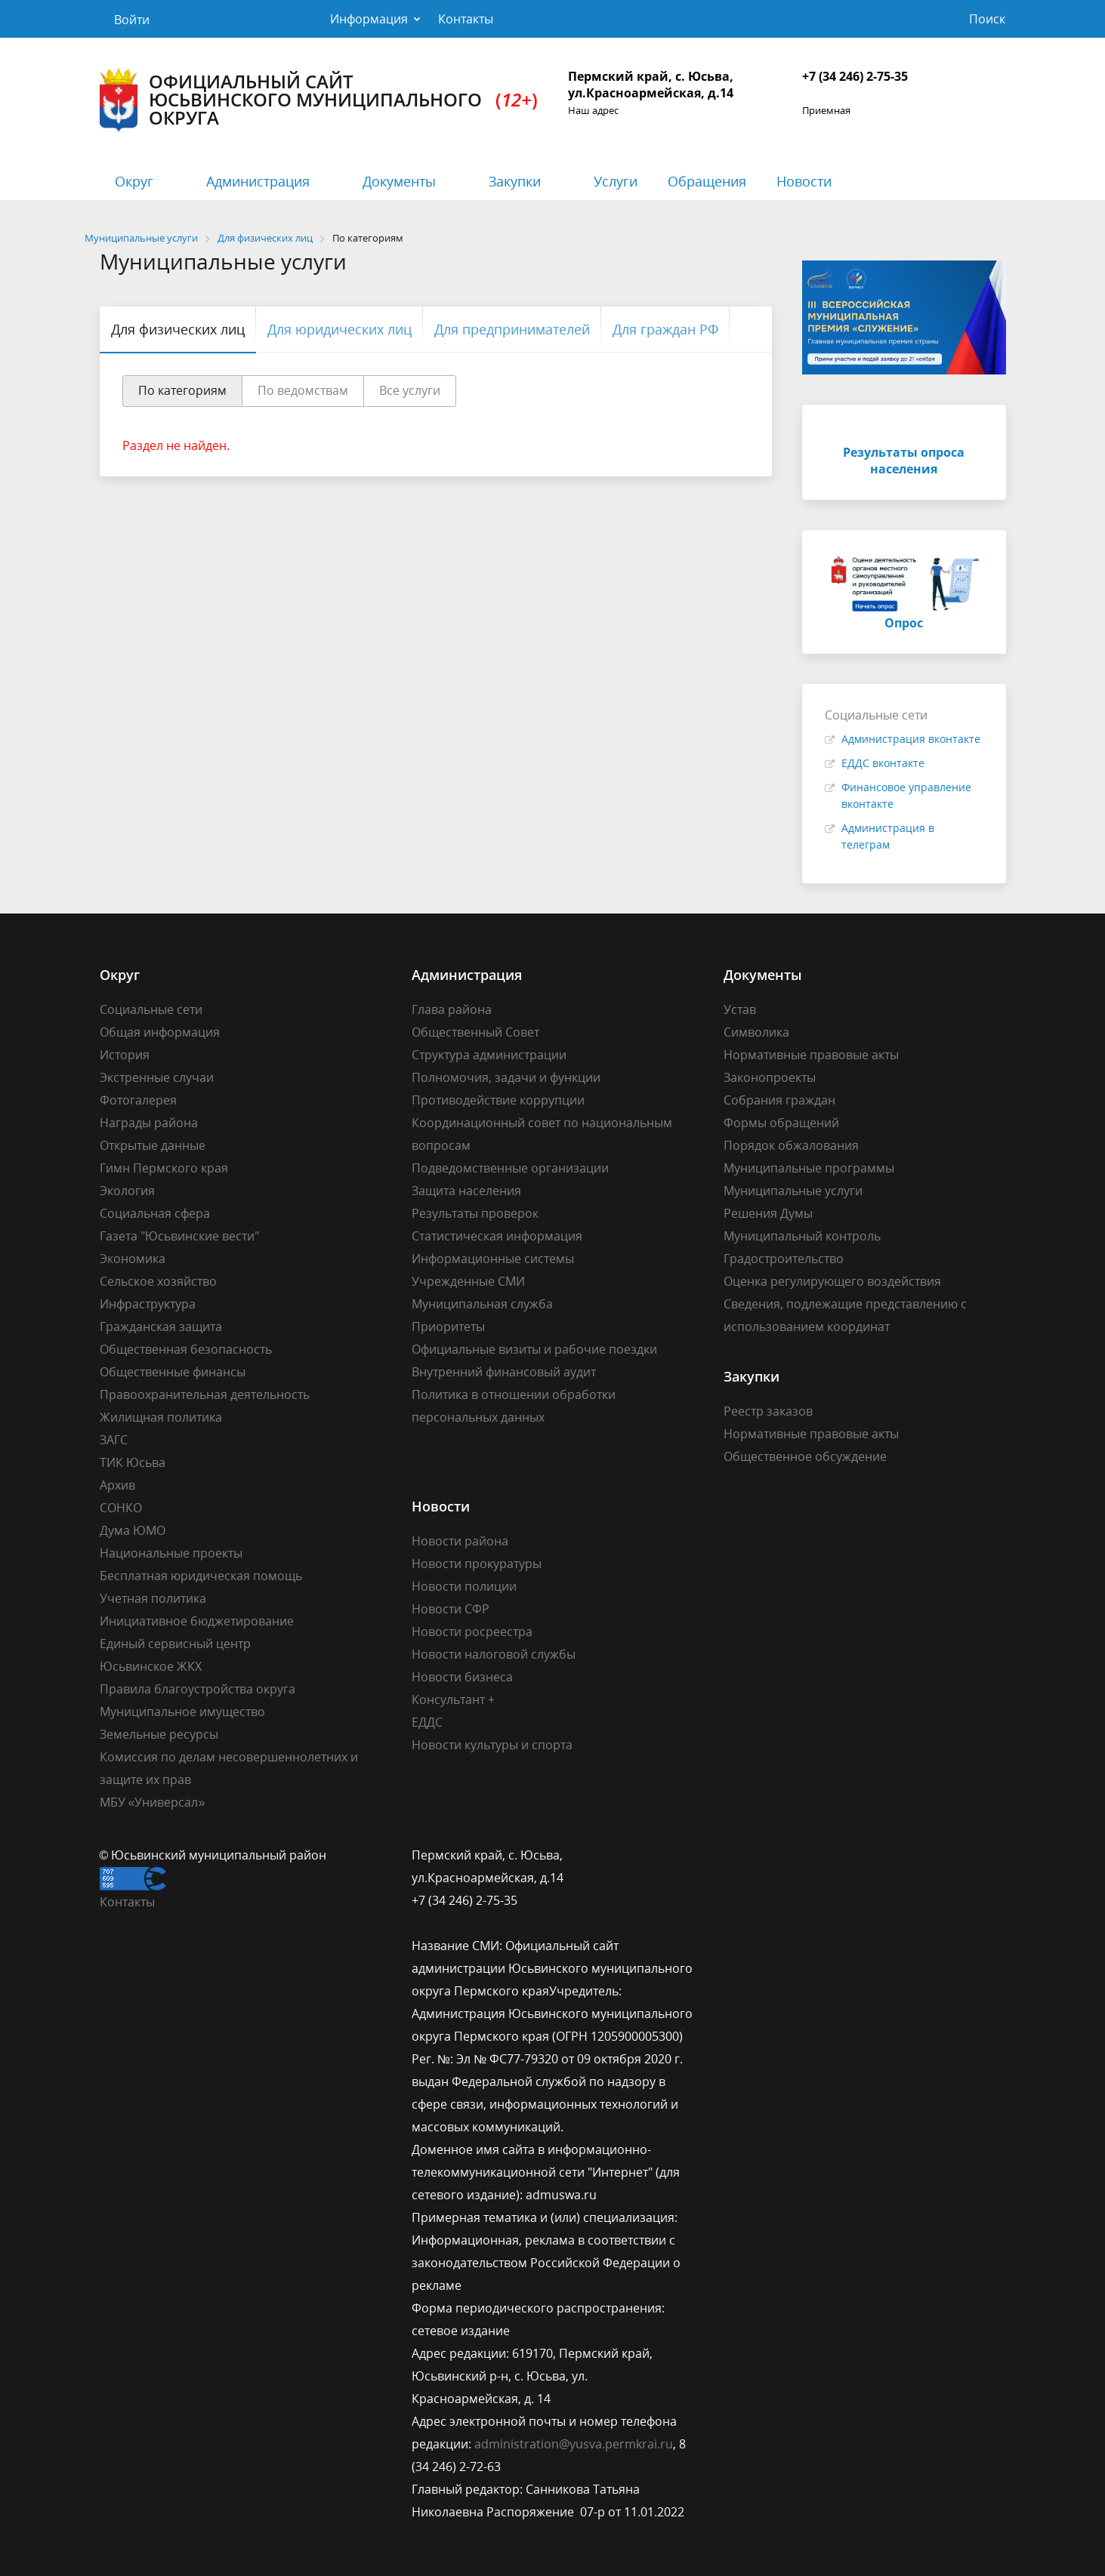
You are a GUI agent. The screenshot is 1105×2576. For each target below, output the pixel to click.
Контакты (465, 19)
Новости (804, 181)
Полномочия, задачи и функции (506, 1077)
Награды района (149, 1122)
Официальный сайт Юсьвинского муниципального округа (319, 100)
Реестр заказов (768, 1411)
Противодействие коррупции (498, 1100)
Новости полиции (464, 1586)
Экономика (132, 1258)
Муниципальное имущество (182, 1711)
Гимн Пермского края (164, 1168)
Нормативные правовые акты (811, 1054)
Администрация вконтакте (910, 739)
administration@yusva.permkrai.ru (573, 2444)
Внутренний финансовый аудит (504, 1371)
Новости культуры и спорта (492, 1744)
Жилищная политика (161, 1417)
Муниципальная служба (482, 1304)
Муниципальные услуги (793, 1190)
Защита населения (466, 1190)
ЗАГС (114, 1439)
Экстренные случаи (157, 1077)
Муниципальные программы (809, 1168)
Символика (756, 1032)
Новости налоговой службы (494, 1654)
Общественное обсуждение (805, 1456)
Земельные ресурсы (159, 1734)
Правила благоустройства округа (197, 1689)
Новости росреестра (472, 1631)
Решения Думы (768, 1213)
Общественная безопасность (186, 1349)
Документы (399, 181)
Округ (134, 181)
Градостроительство (784, 1258)
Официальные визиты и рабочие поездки (534, 1349)
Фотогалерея (138, 1100)
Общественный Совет (475, 1032)
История (125, 1054)
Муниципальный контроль (802, 1236)
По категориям (182, 390)
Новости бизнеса (462, 1677)
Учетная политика (153, 1598)
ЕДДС (427, 1722)
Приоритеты (448, 1326)
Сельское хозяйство (158, 1281)
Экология (127, 1190)
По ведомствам (303, 390)
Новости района (460, 1541)
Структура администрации (489, 1054)
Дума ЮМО (132, 1530)
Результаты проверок (475, 1213)
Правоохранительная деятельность (205, 1394)
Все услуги (409, 390)
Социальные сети (151, 1009)
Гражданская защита (161, 1326)
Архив (117, 1485)
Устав (740, 1009)
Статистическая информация (497, 1236)
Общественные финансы (172, 1371)
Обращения (707, 181)
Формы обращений (781, 1122)
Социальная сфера (155, 1213)
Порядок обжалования (791, 1145)
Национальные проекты (171, 1553)
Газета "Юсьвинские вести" (179, 1236)
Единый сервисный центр (175, 1643)
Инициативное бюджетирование (197, 1621)
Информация (369, 19)
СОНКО (121, 1507)
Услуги (615, 181)
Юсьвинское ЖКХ (151, 1666)
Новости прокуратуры (477, 1563)
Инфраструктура (148, 1304)
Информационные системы (493, 1258)
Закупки (515, 181)
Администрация (258, 181)
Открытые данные (152, 1145)
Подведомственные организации (510, 1168)
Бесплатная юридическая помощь (201, 1575)
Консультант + (453, 1699)
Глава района (452, 1009)
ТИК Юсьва (132, 1462)
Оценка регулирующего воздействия (832, 1281)
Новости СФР (450, 1609)
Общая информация (160, 1032)
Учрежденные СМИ (468, 1281)
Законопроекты (770, 1077)
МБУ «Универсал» (152, 1802)
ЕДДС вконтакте (882, 763)
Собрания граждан (779, 1100)
